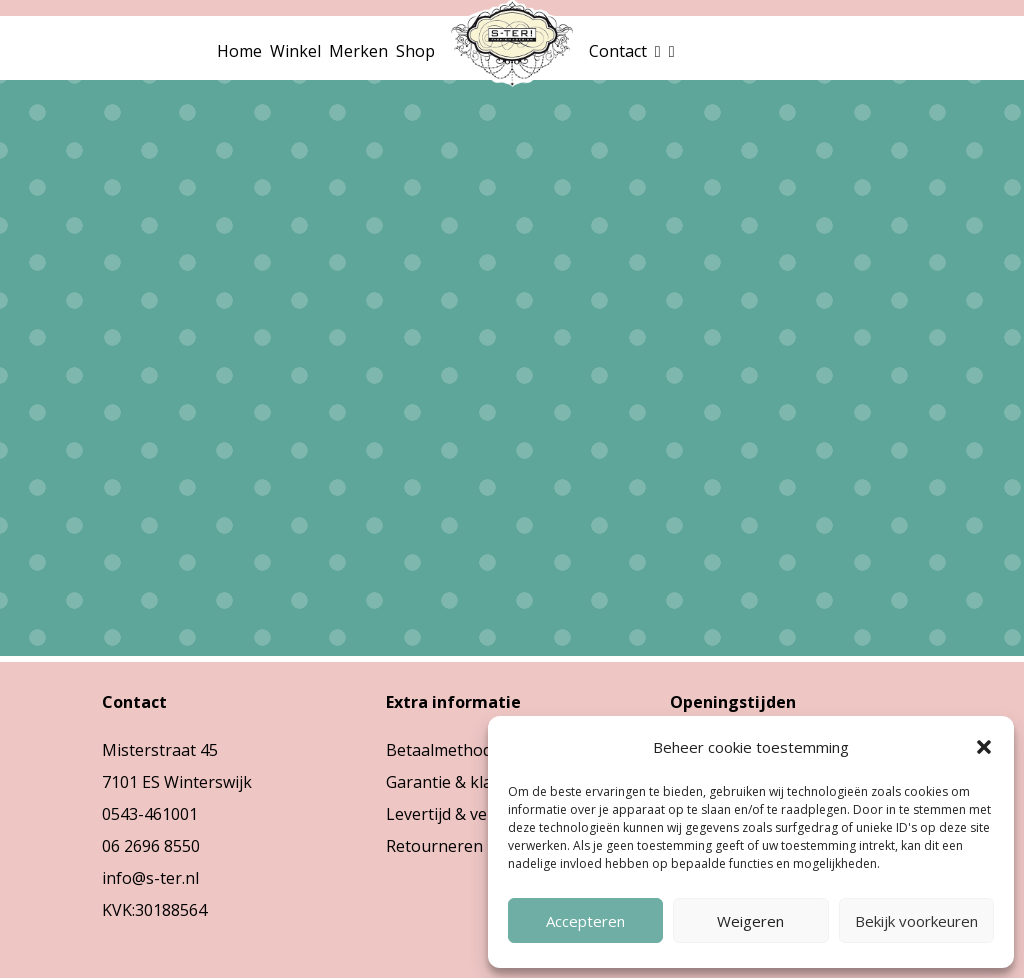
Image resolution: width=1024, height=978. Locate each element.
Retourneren (434, 846)
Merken (358, 51)
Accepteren (585, 921)
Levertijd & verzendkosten (484, 814)
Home (239, 51)
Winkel (295, 51)
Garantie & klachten (460, 782)
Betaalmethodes (447, 750)
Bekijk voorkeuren (916, 921)
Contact (618, 51)
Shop (415, 51)
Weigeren (750, 921)
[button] (984, 747)
